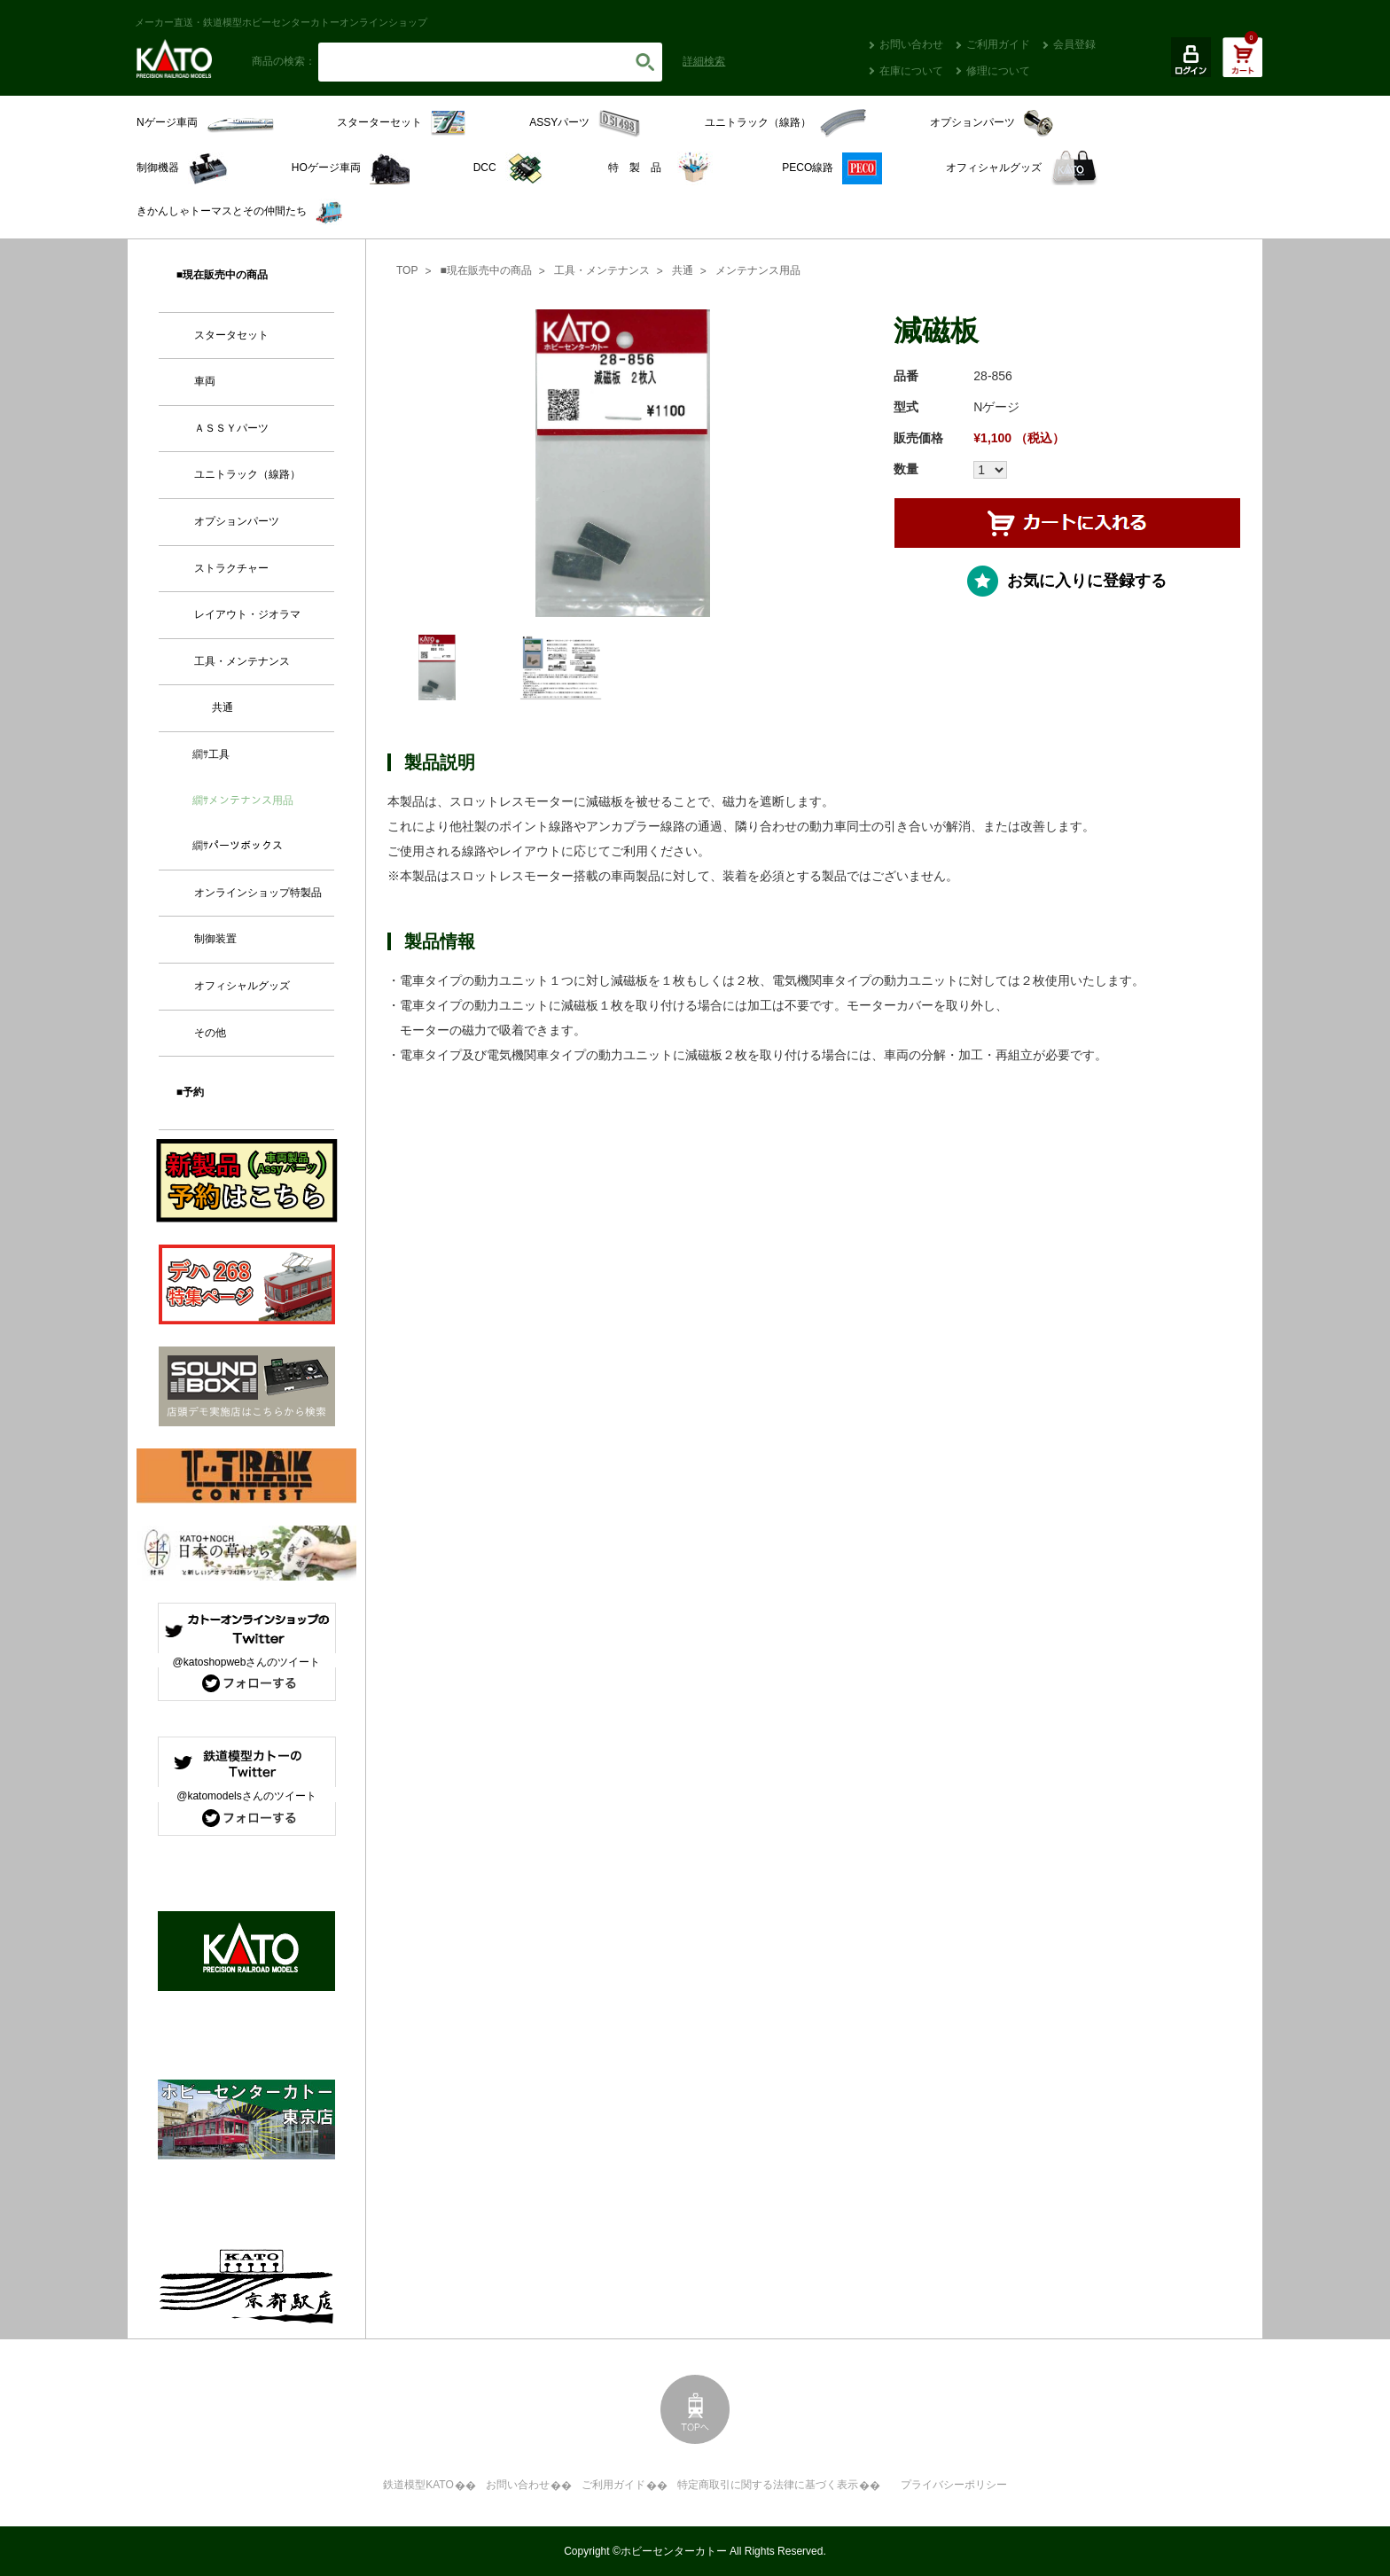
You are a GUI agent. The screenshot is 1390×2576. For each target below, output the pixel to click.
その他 (210, 1032)
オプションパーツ (236, 521)
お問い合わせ (911, 44)
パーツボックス (245, 845)
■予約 (190, 1092)
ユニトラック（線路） (247, 474)
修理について (998, 71)
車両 (204, 381)
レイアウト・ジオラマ (247, 614)
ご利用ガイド (998, 44)
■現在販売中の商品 (485, 270)
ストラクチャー (231, 568)
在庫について (911, 71)
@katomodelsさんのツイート (246, 1796)
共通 (682, 270)
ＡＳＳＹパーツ (231, 428)
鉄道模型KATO (418, 2484)
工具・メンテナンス (602, 270)
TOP (407, 270)
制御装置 (215, 939)
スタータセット (231, 335)
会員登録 (1074, 44)
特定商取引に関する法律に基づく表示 (767, 2484)
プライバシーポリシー (954, 2484)
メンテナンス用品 (757, 270)
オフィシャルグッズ (242, 986)
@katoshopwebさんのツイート (247, 1662)
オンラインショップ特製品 (258, 892)
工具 (219, 754)
